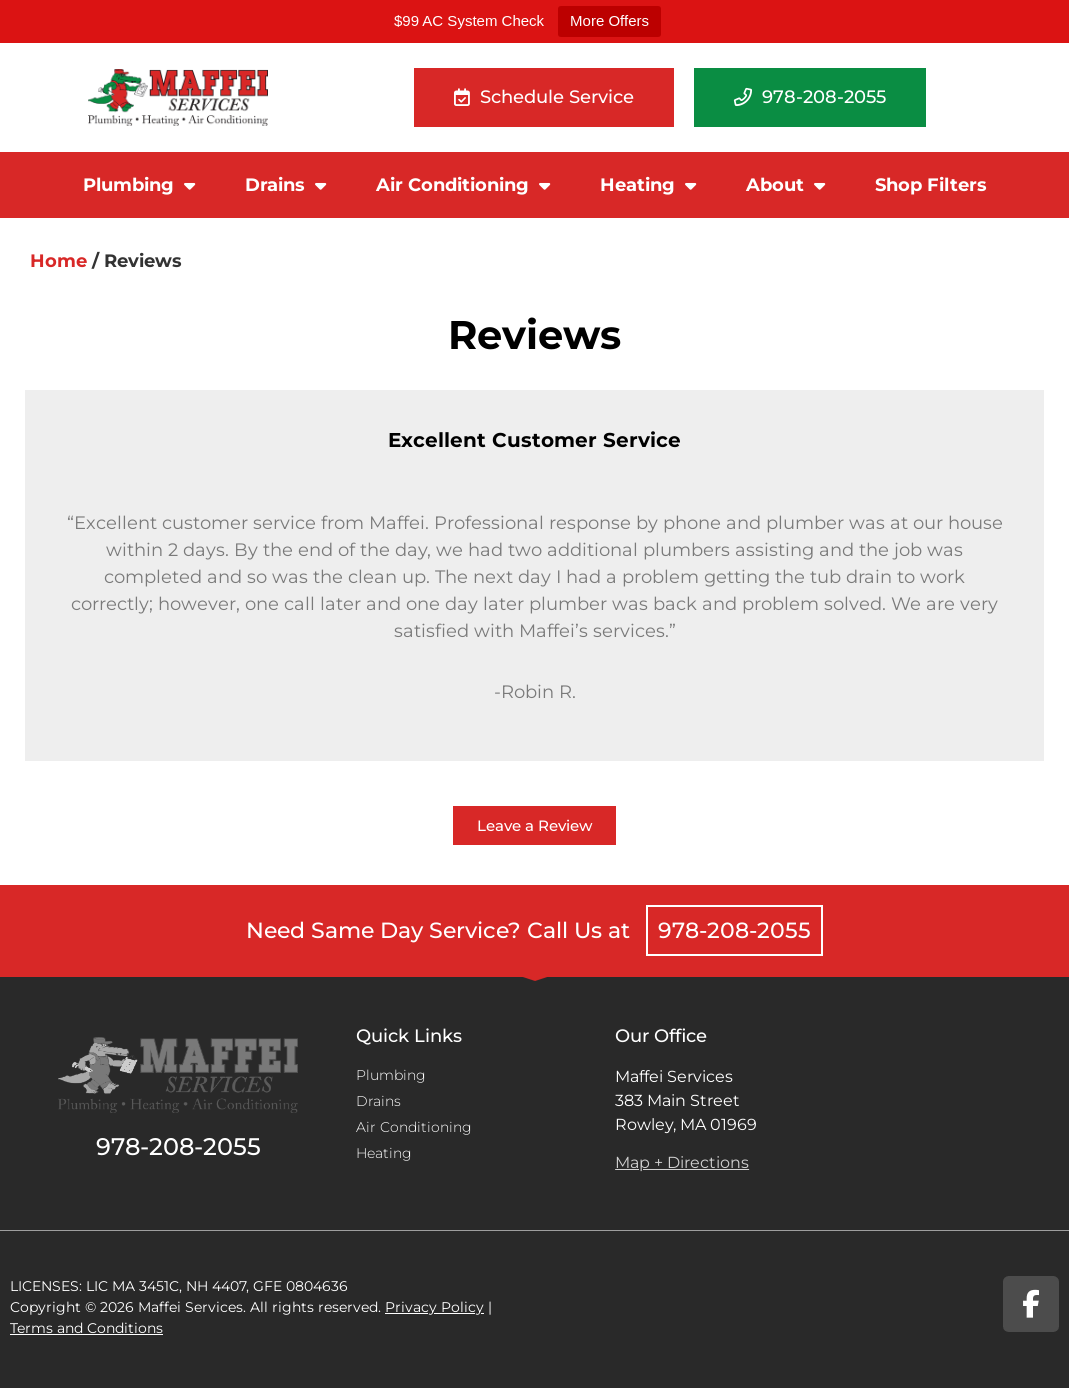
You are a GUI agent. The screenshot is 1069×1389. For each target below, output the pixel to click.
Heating (648, 185)
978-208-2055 (734, 930)
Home (58, 261)
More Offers (609, 20)
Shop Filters (931, 185)
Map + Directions (682, 1162)
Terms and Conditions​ (86, 1328)
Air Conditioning (463, 185)
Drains (285, 185)
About (785, 185)
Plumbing (139, 185)
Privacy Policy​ (434, 1307)
